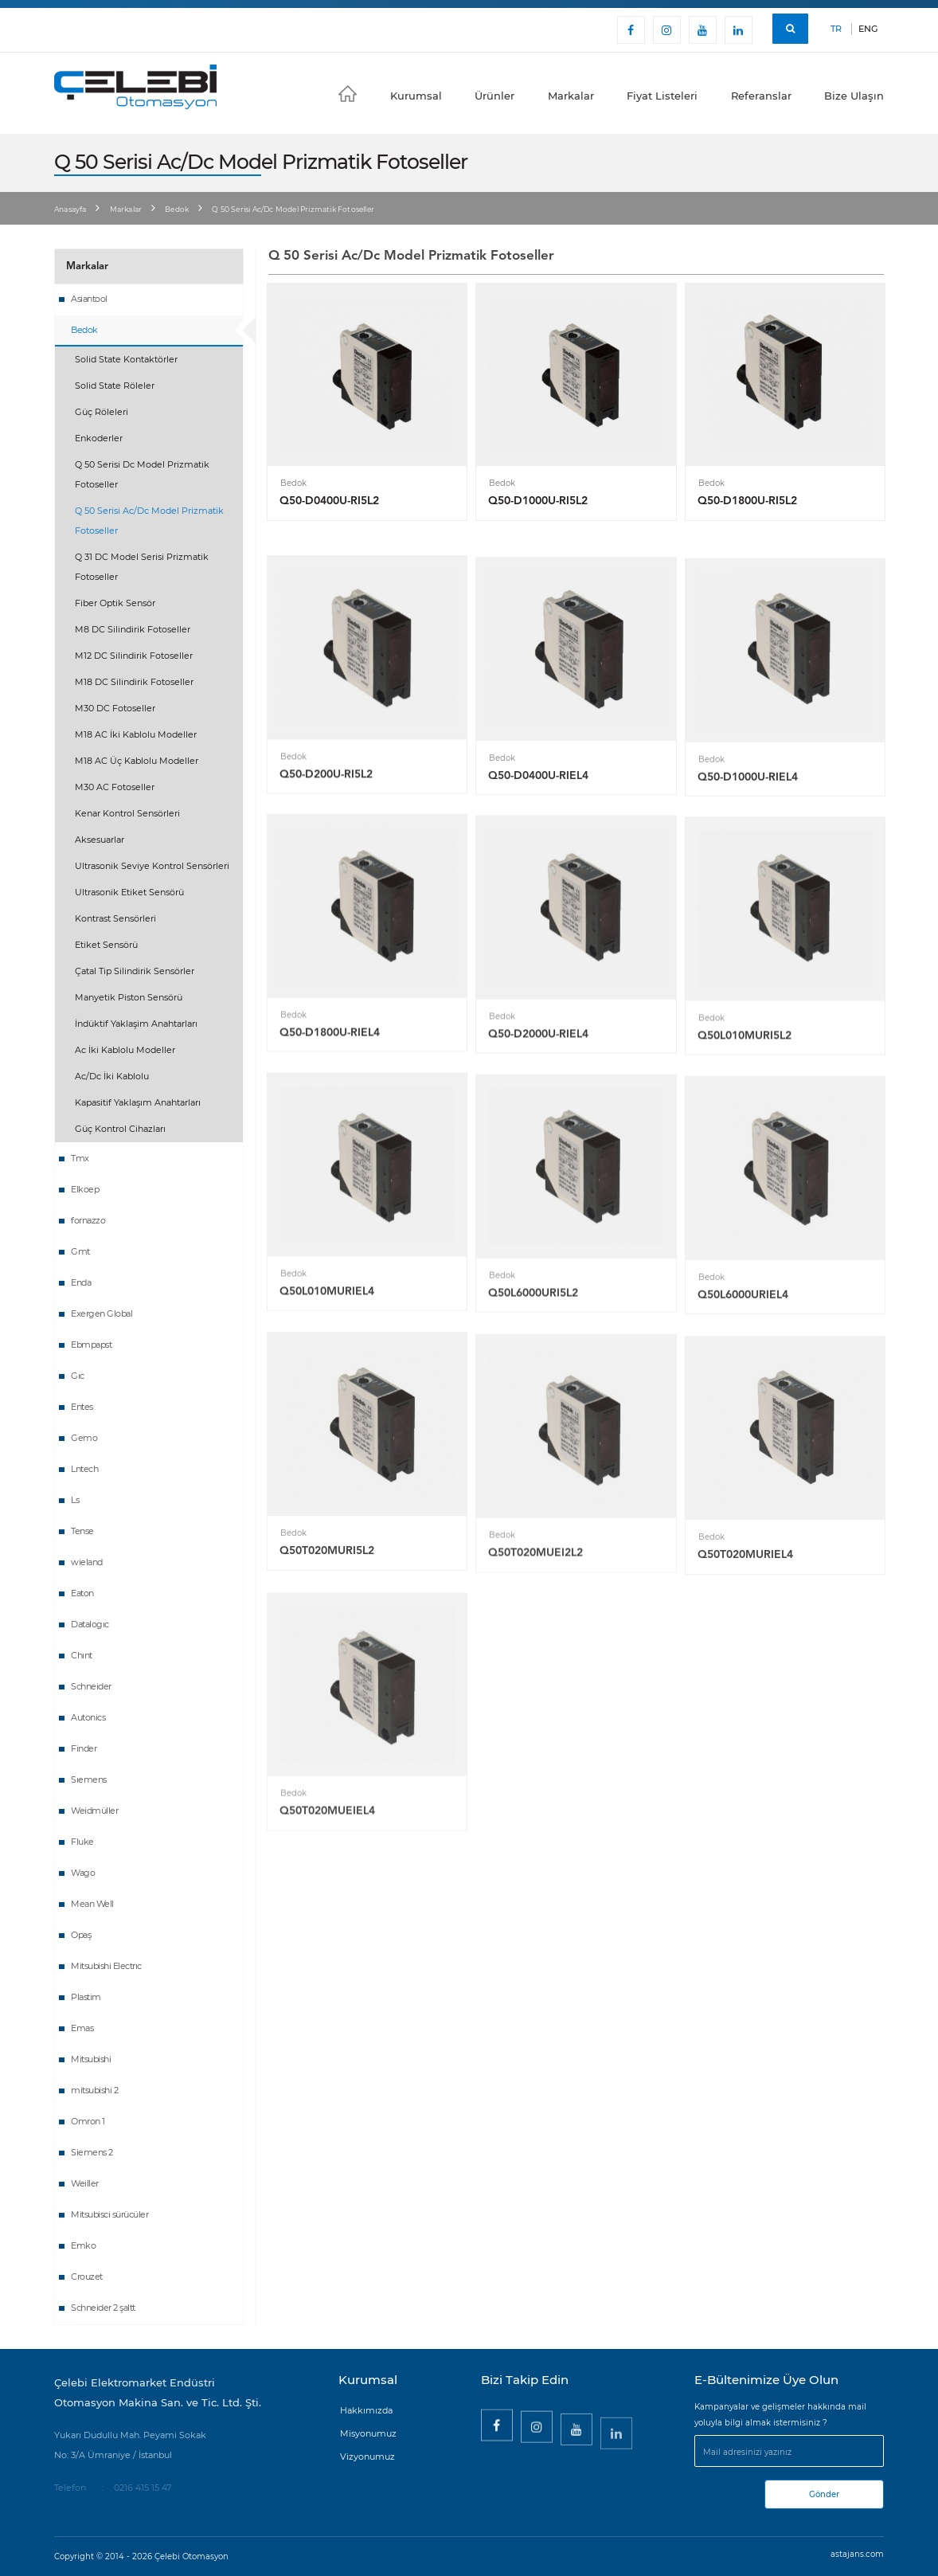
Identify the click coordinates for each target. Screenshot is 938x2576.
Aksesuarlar (99, 839)
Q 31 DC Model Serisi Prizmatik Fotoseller (142, 566)
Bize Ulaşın (854, 95)
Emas (82, 2028)
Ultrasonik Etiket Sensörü (129, 892)
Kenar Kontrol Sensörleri (127, 813)
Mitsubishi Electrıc (106, 1965)
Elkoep (85, 1189)
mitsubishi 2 (94, 2090)
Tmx (80, 1158)
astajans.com (857, 2554)
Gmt (80, 1251)
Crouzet (87, 2276)
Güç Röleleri (101, 411)
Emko (83, 2245)
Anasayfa (70, 209)
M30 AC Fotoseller (114, 787)
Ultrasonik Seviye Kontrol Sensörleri (152, 865)
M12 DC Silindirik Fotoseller (134, 655)
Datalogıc (90, 1624)
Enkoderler (99, 438)
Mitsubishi (91, 2059)
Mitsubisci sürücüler (109, 2214)
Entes (82, 1406)
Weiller (85, 2183)
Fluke (82, 1841)
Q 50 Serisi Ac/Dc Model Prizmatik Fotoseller (149, 520)
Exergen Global (101, 1313)
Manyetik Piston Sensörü (128, 997)
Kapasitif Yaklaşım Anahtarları (138, 1102)
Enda (81, 1282)
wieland (87, 1562)
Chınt (81, 1655)
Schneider (91, 1686)
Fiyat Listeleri (662, 95)
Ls (75, 1499)
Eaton (82, 1593)
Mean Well (92, 1903)
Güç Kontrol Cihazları (120, 1128)
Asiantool (89, 298)
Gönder (824, 2494)
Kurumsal (416, 95)
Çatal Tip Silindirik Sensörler (134, 971)
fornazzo (88, 1220)
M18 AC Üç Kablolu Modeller (136, 760)
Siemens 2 (92, 2152)
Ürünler (494, 95)
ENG (867, 28)
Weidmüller (94, 1810)
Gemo (84, 1437)
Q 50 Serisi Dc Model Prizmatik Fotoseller (142, 474)
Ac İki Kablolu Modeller (125, 1049)
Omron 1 (88, 2121)
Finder (83, 1748)
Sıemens (89, 1779)
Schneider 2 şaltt (103, 2307)
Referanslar (761, 95)
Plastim (86, 1996)
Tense (82, 1531)
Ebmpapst (91, 1344)
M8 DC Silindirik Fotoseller (132, 629)
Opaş (81, 1934)
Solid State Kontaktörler (126, 359)
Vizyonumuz (367, 2456)
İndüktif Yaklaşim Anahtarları (136, 1023)
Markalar (571, 95)
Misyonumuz (368, 2433)
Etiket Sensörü (106, 944)
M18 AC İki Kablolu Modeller (136, 734)
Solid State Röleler (114, 385)
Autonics (88, 1717)
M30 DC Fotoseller (115, 708)
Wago (83, 1872)
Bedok (177, 209)
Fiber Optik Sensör (115, 603)
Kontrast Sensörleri (115, 918)
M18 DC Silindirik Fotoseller (134, 681)
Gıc (77, 1375)
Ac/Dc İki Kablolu (112, 1076)
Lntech (84, 1468)
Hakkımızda (366, 2410)
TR (836, 28)
